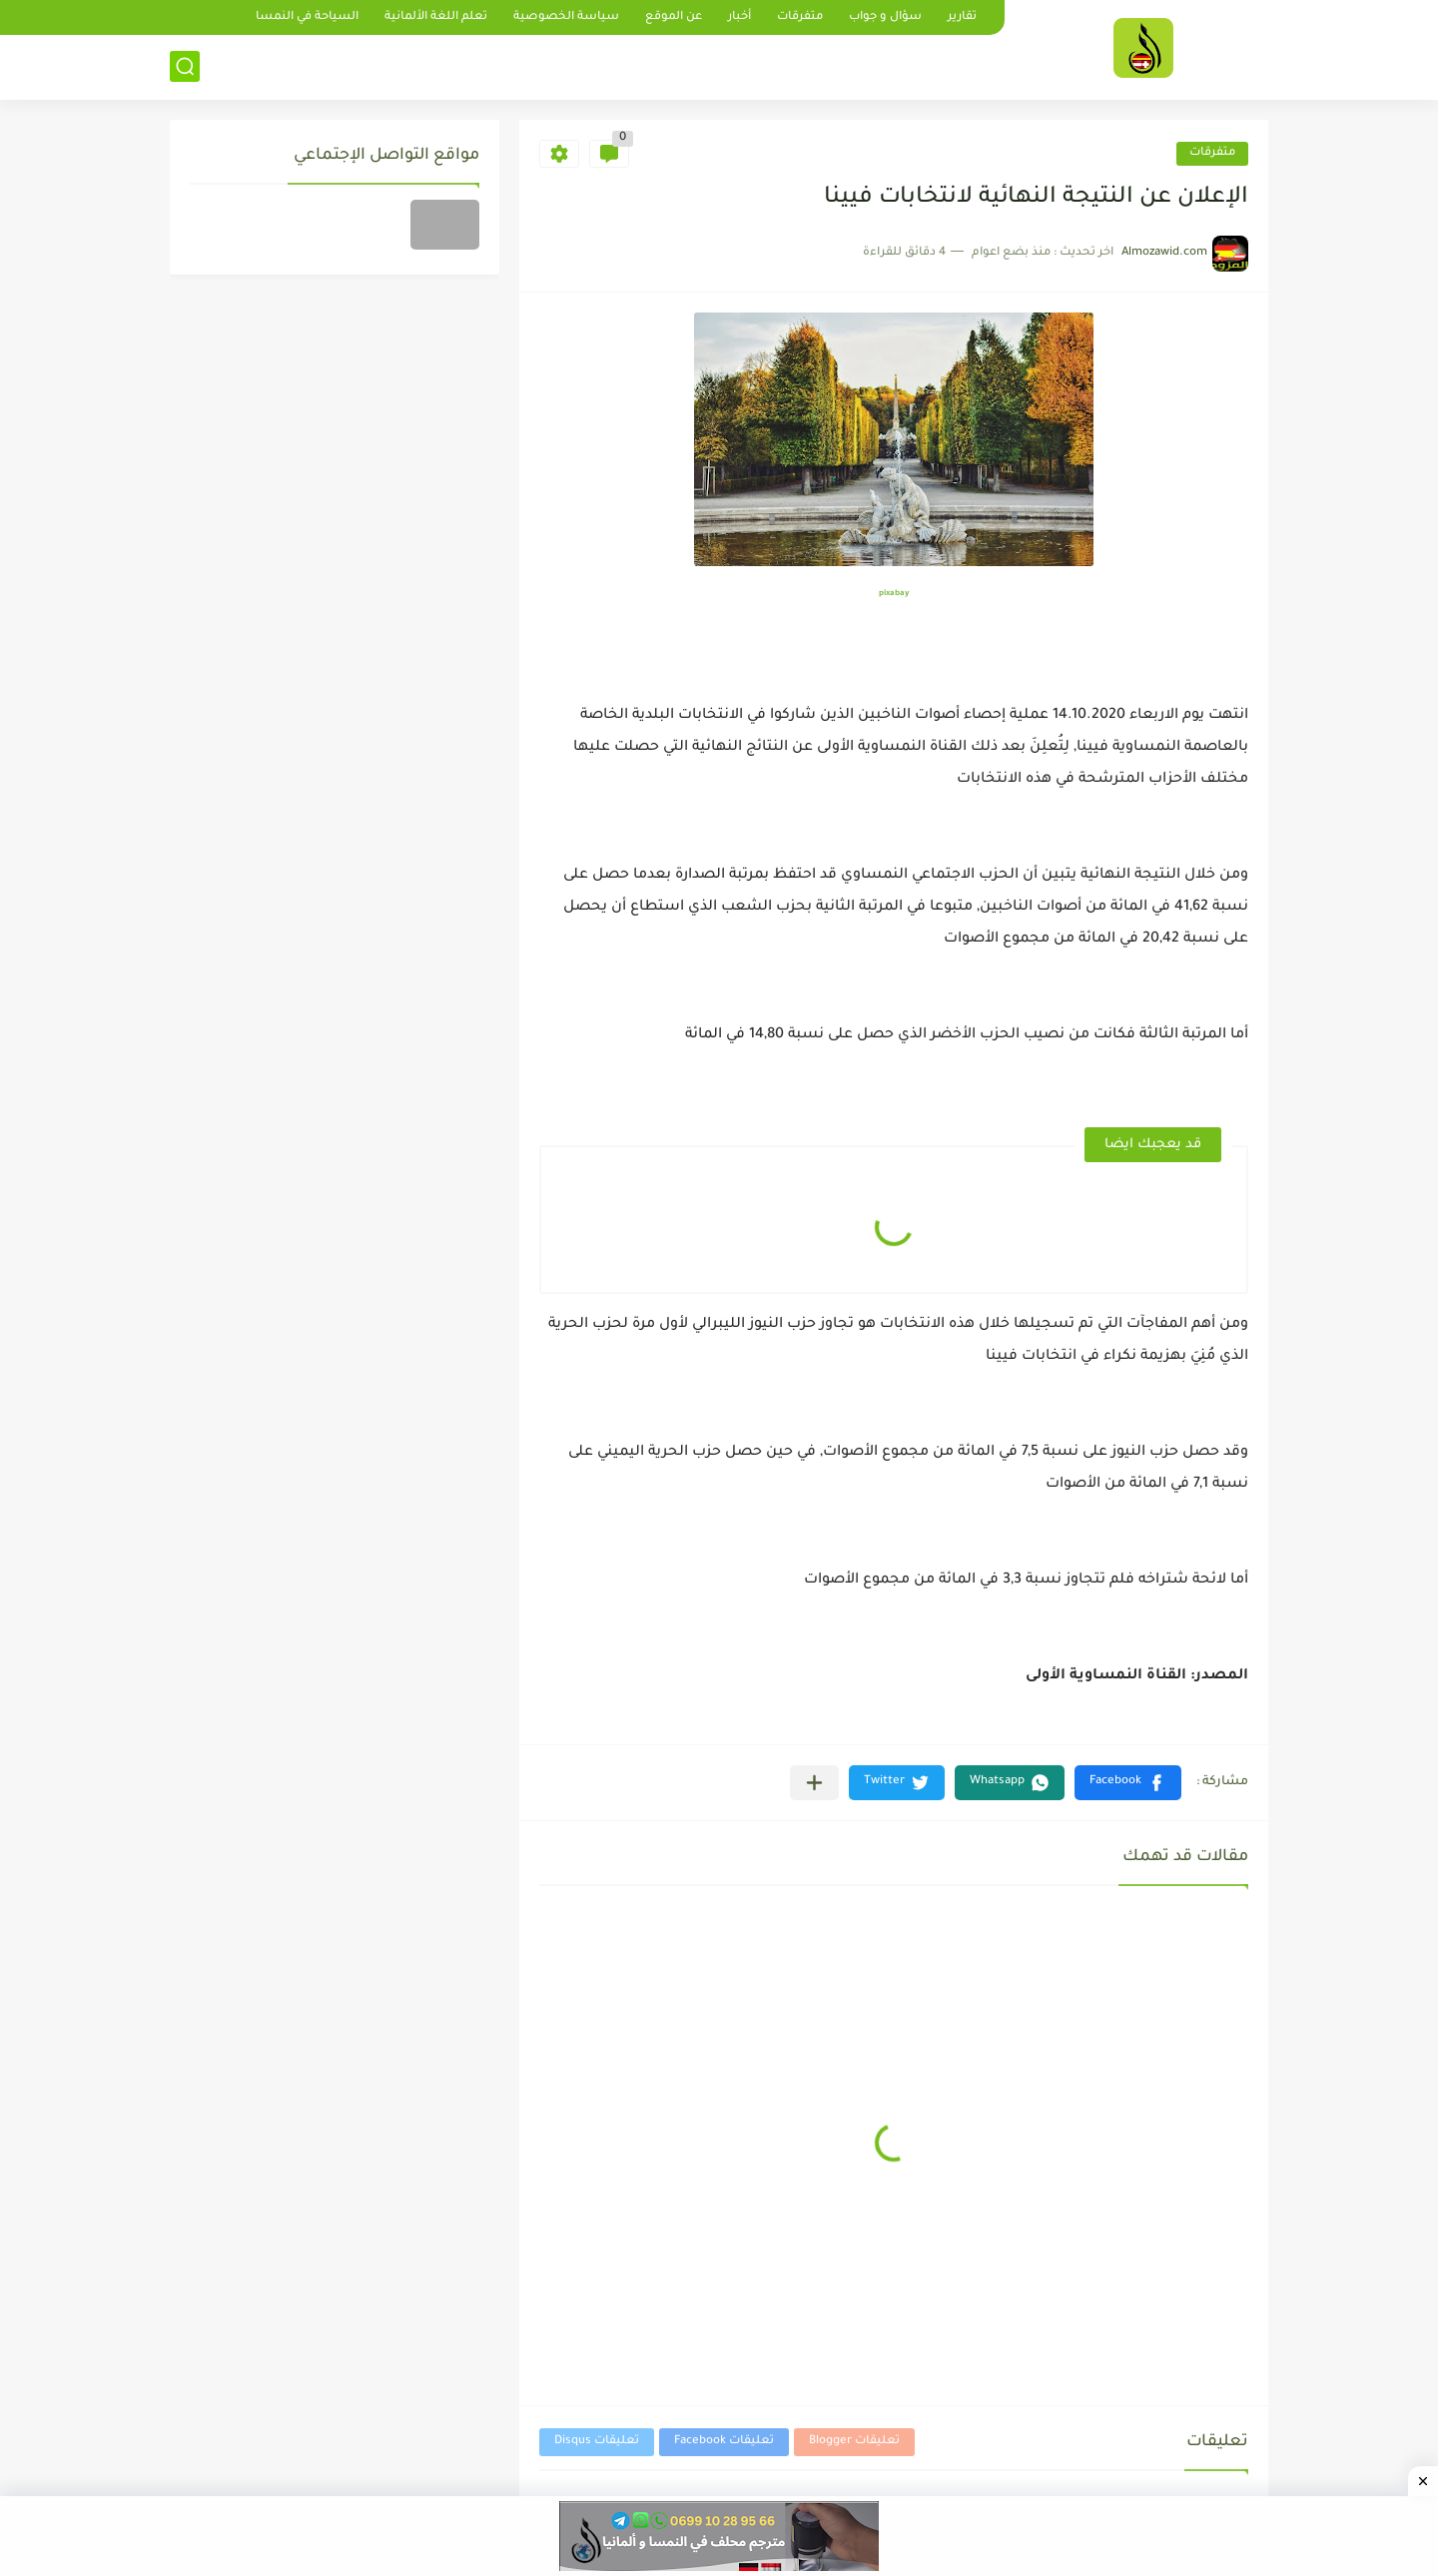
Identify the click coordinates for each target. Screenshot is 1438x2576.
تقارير (962, 17)
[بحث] (185, 66)
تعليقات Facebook (724, 2441)
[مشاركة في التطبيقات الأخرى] (814, 1782)
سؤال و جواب (885, 17)
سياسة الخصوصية (566, 17)
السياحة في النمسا (307, 17)
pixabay (894, 593)
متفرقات (800, 17)
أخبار (739, 17)
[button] (1128, 1782)
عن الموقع (673, 17)
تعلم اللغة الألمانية (435, 17)
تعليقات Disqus (596, 2441)
